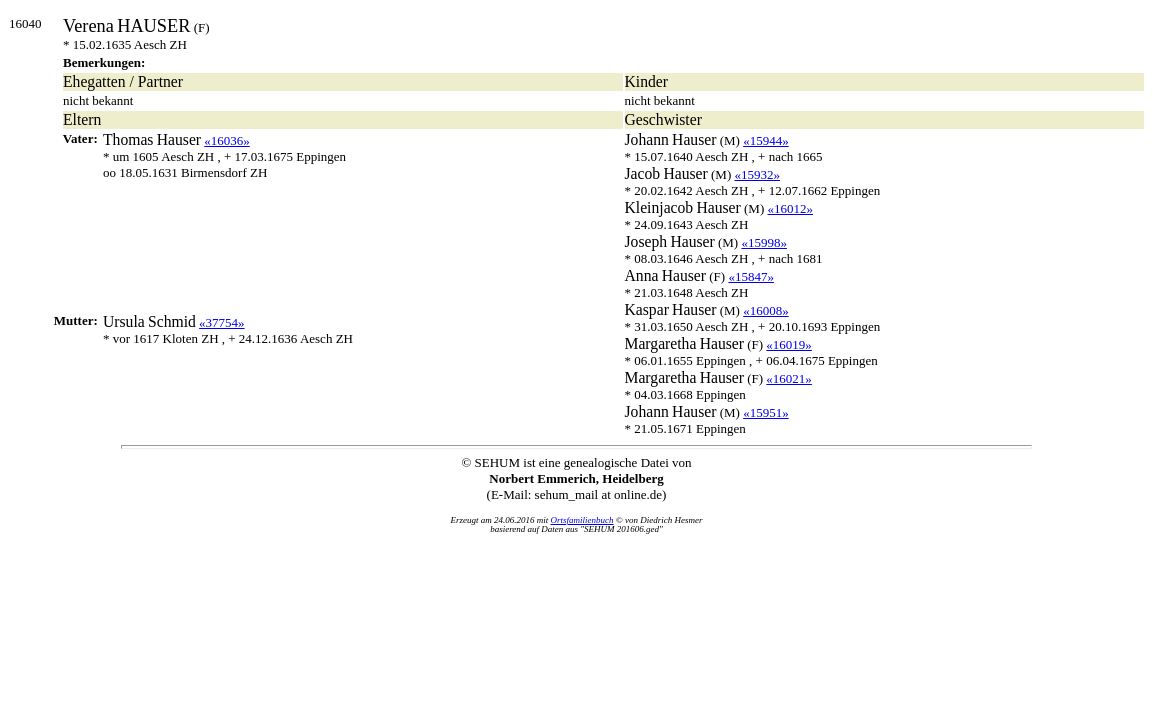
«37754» (222, 322)
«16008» (766, 310)
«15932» (757, 174)
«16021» (789, 378)
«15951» (766, 412)
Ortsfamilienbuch (582, 520)
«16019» (789, 344)
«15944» (766, 140)
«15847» (751, 276)
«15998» (764, 242)
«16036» (227, 140)
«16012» (791, 208)
